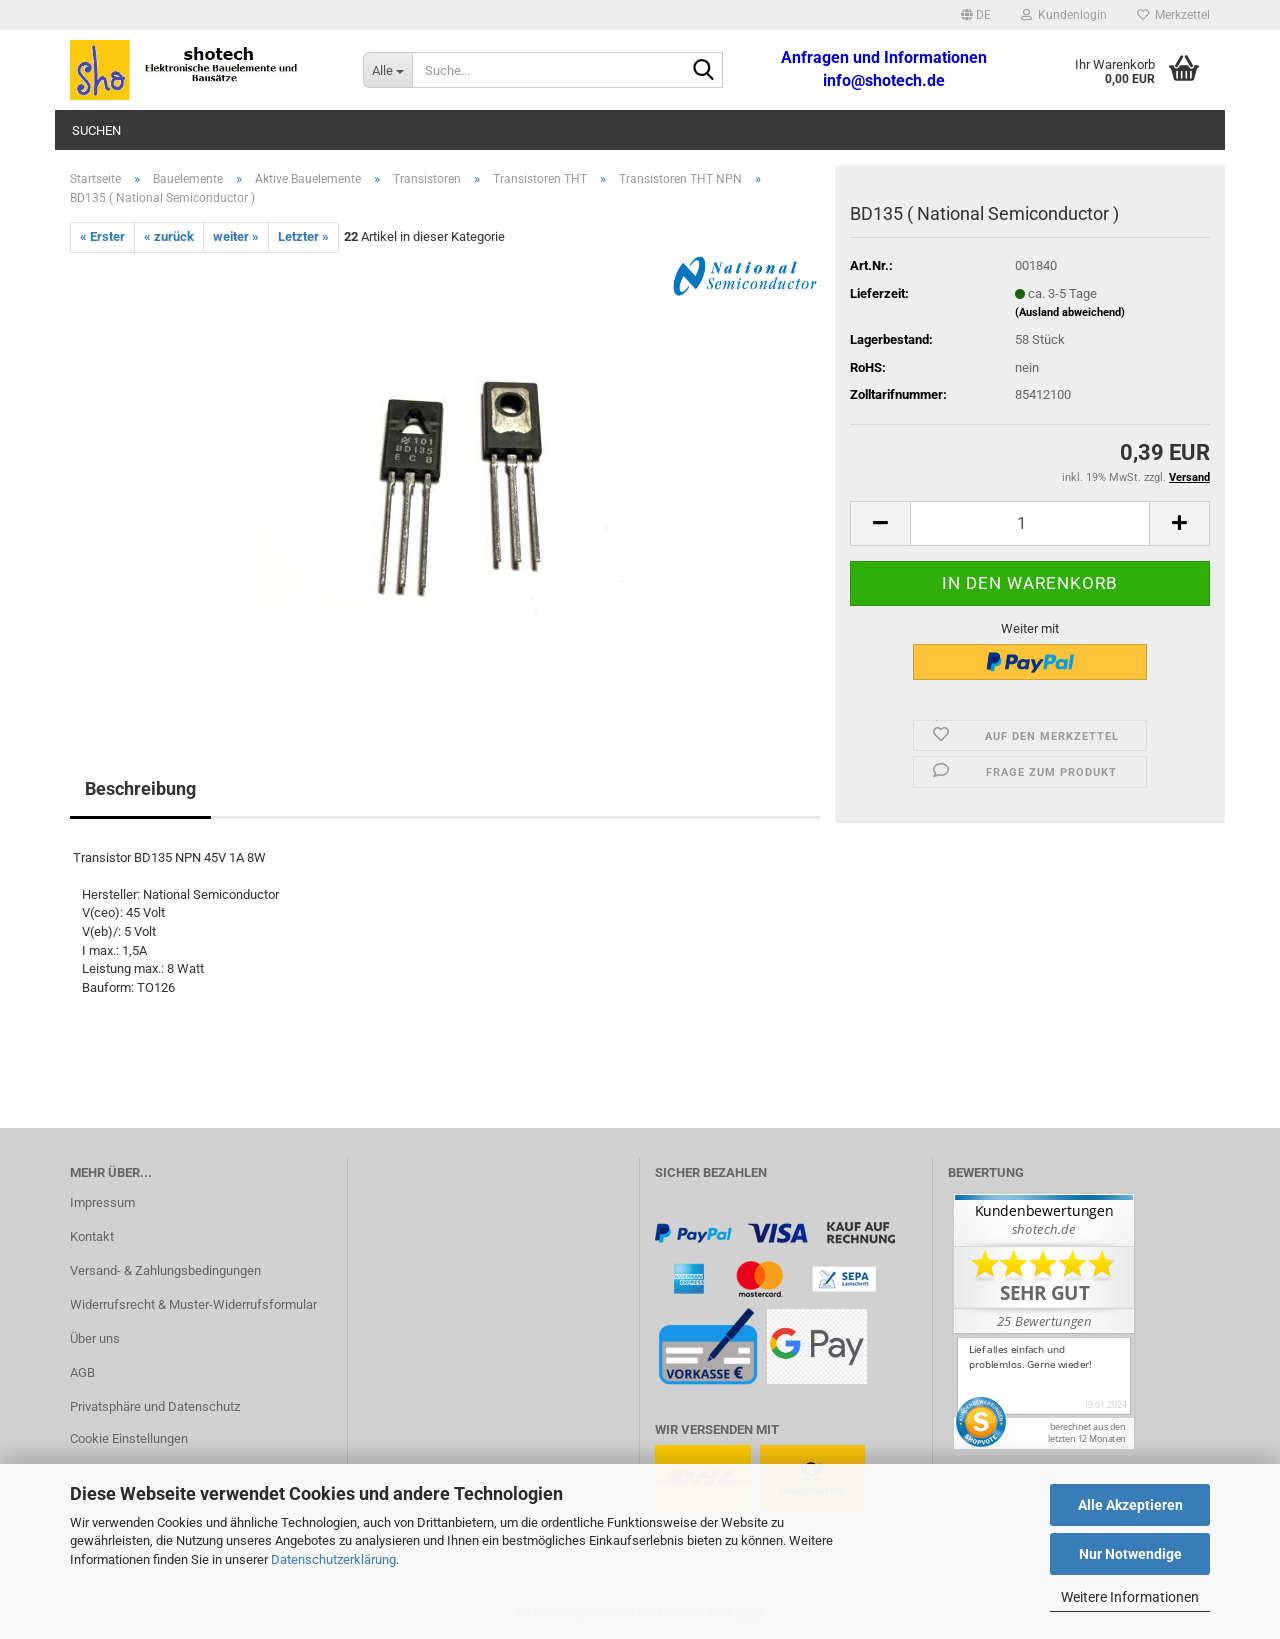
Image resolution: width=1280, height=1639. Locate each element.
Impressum (102, 1202)
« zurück (169, 236)
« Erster (102, 236)
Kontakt (92, 1236)
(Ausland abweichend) (1070, 312)
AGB (82, 1372)
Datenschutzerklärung (333, 1559)
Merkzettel (1173, 15)
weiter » (236, 236)
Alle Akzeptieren (1130, 1505)
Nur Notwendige (1130, 1554)
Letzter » (303, 236)
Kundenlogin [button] (1064, 15)
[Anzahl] (1030, 523)
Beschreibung (140, 788)
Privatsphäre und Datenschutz (155, 1406)
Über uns (95, 1338)
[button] (976, 15)
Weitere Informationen (1130, 1597)
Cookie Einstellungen (129, 1438)
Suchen (96, 130)
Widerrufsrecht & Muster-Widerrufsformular (193, 1304)
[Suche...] (387, 70)
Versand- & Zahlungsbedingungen (165, 1270)
